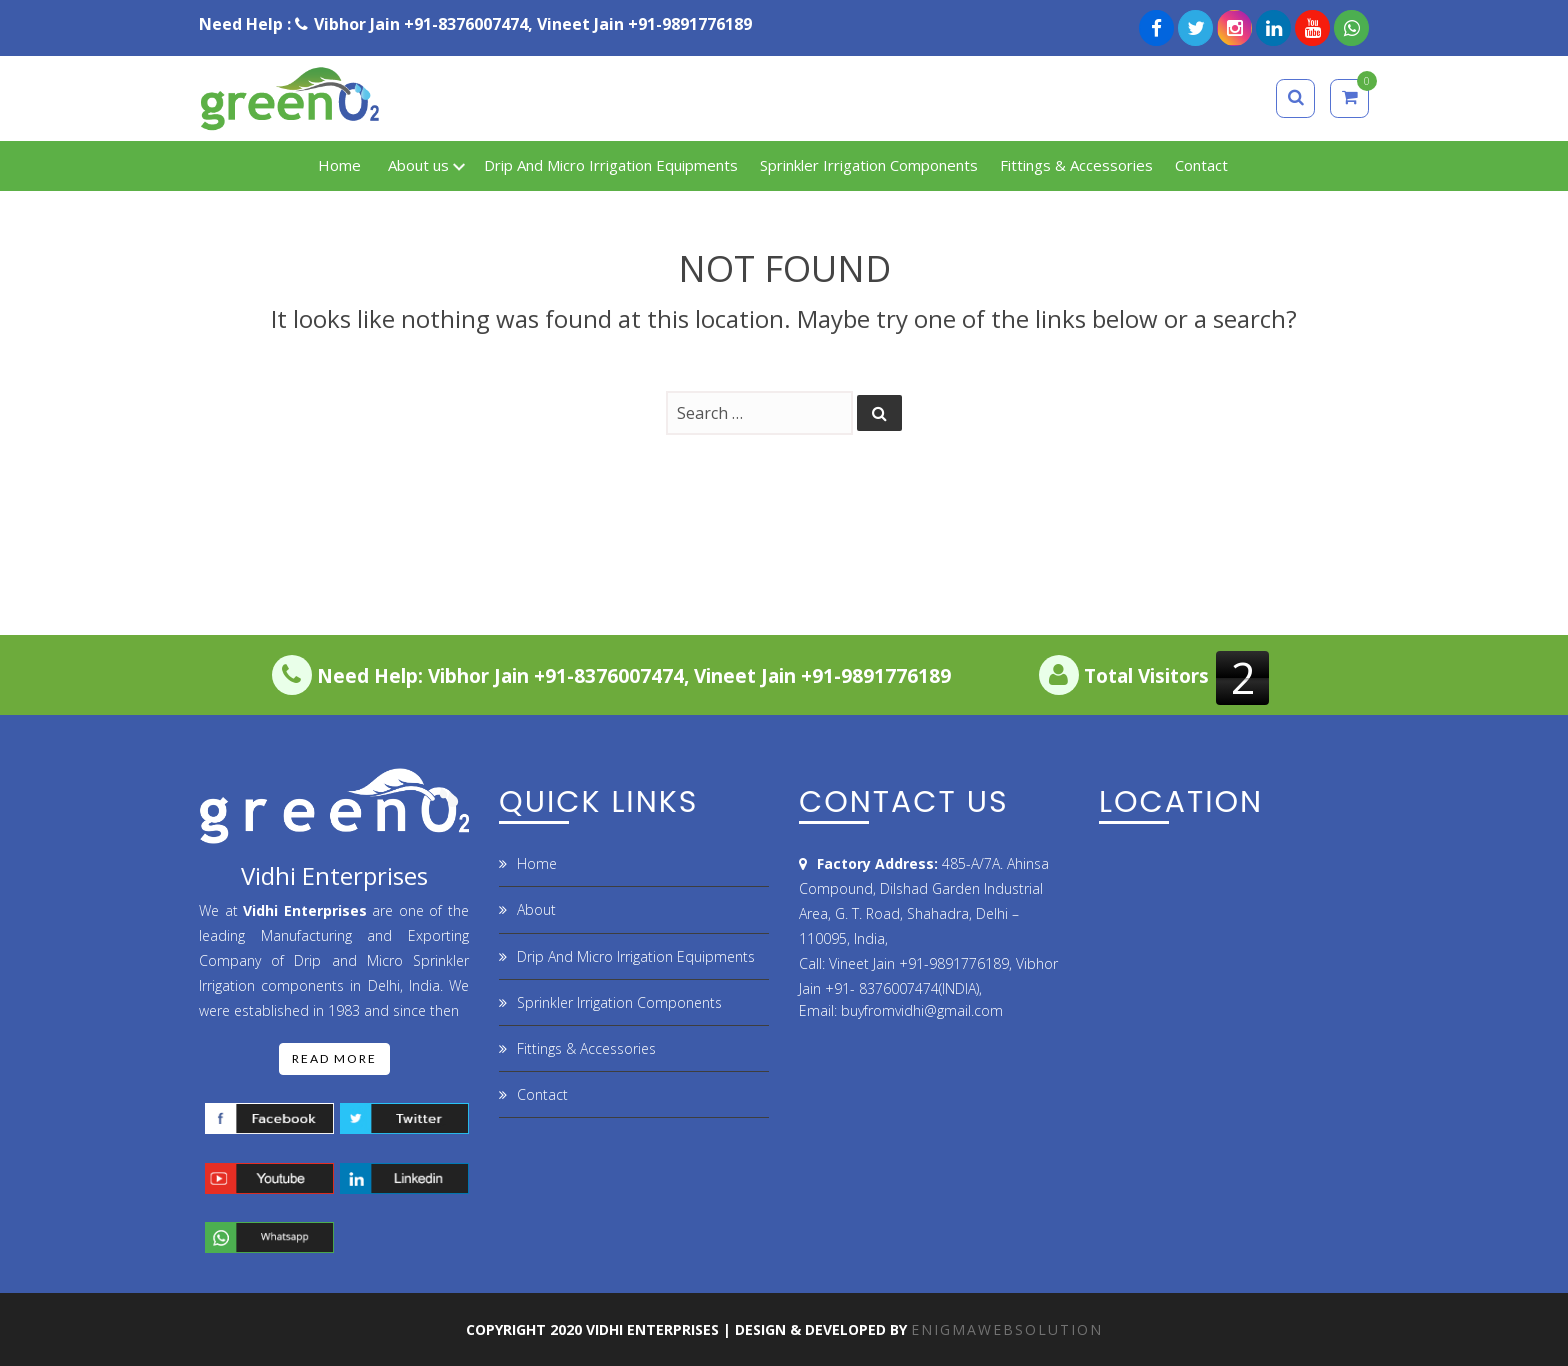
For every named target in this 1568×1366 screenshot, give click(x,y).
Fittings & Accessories (586, 1048)
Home (537, 863)
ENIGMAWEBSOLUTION (1007, 1329)
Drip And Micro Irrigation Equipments (636, 956)
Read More (334, 1058)
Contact (542, 1094)
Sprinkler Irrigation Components (619, 1002)
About (536, 909)
